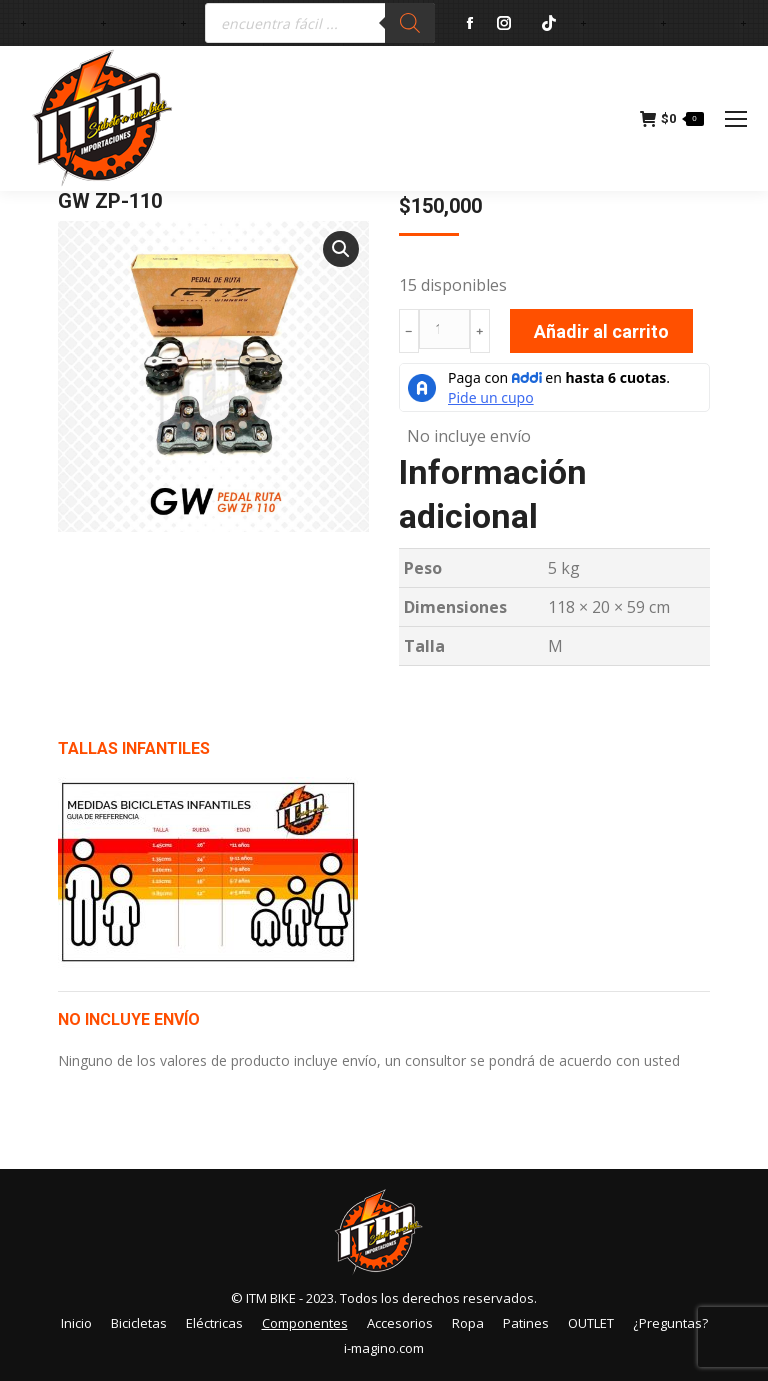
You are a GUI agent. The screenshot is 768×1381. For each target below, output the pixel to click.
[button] (341, 249)
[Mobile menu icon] (736, 119)
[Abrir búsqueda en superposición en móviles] (320, 23)
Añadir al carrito (601, 331)
